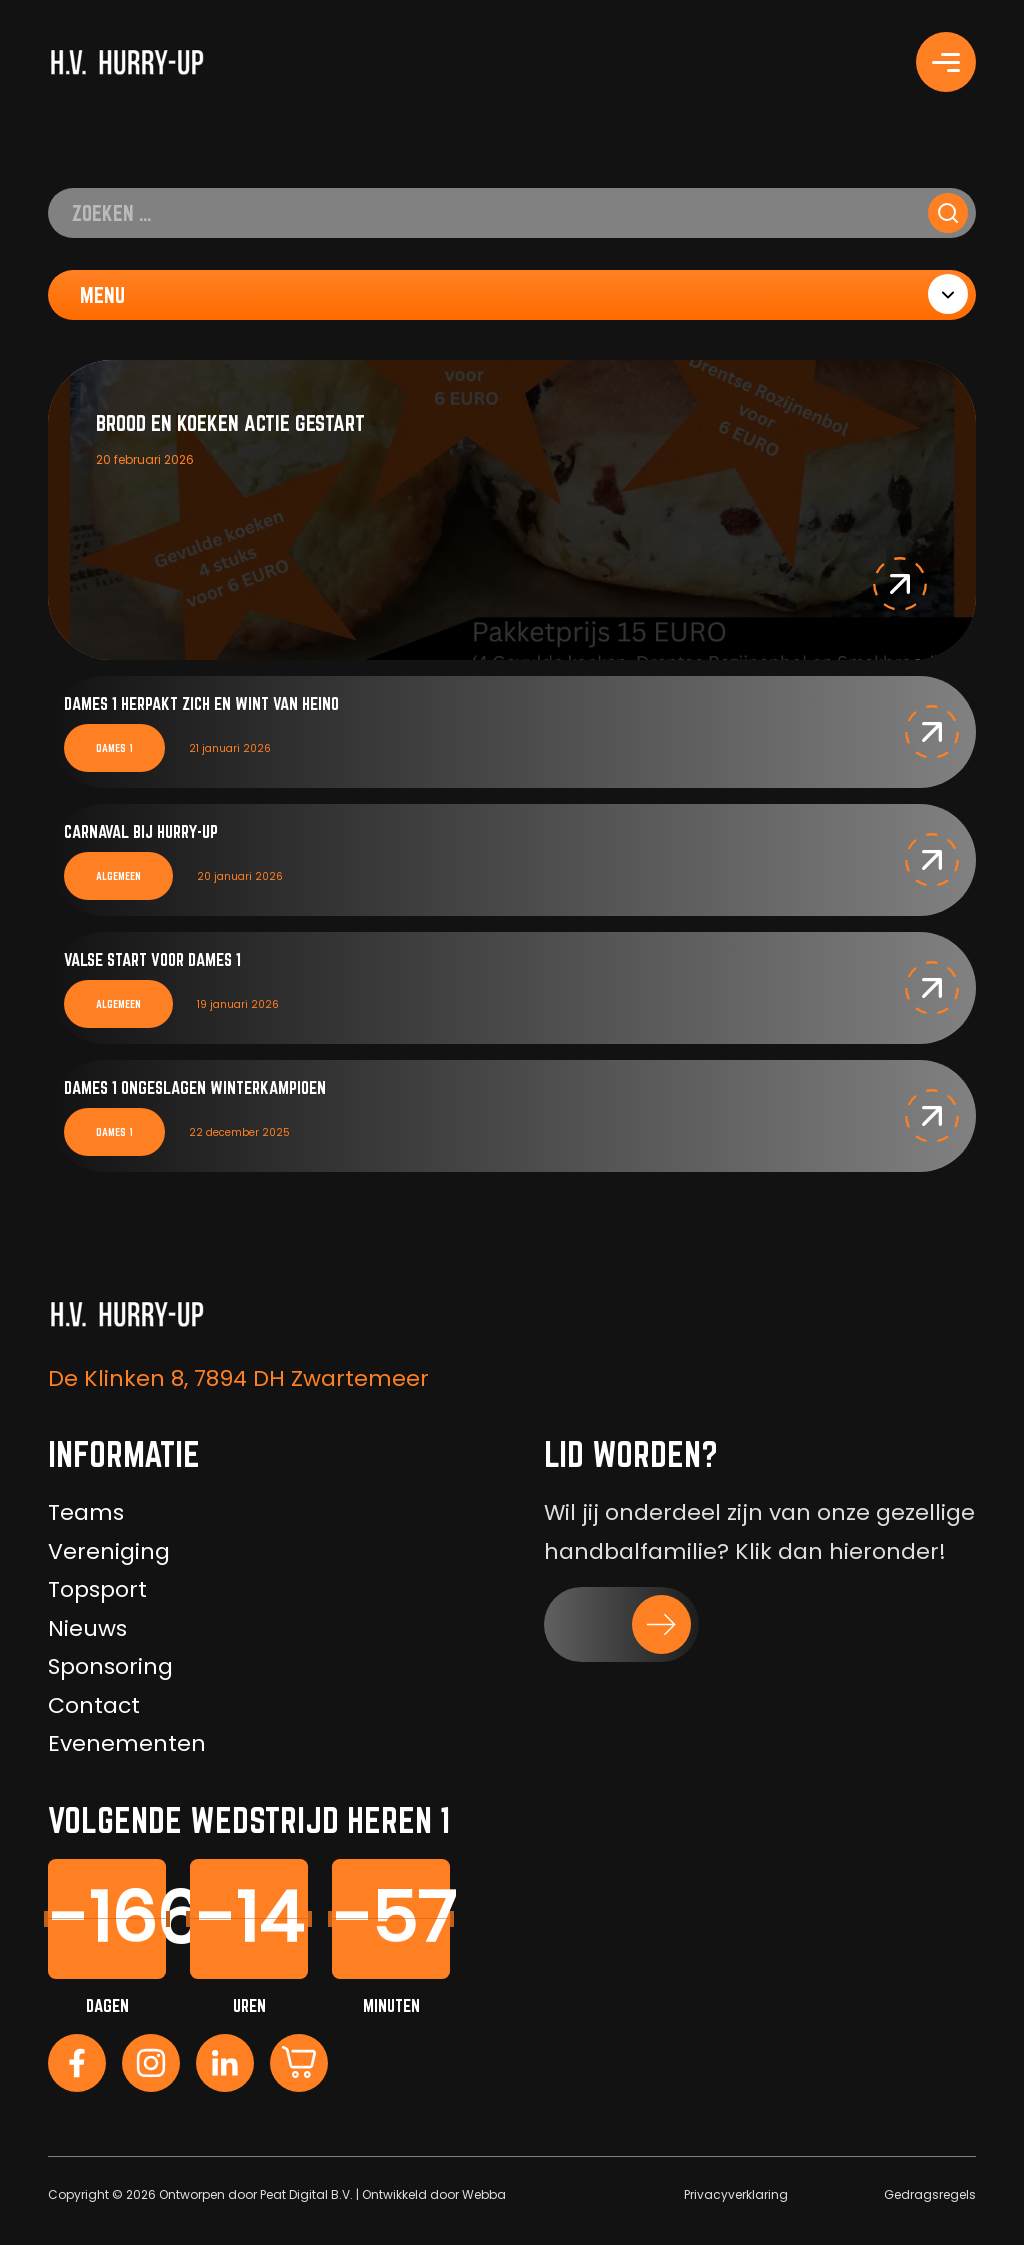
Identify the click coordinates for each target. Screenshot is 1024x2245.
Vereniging (109, 1551)
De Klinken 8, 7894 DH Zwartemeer (238, 1378)
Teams (86, 1512)
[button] (900, 584)
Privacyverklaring (736, 2194)
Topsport (97, 1589)
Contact (94, 1705)
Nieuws (87, 1628)
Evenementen (127, 1743)
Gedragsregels (930, 2194)
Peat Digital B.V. (306, 2194)
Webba (484, 2194)
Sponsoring (110, 1666)
